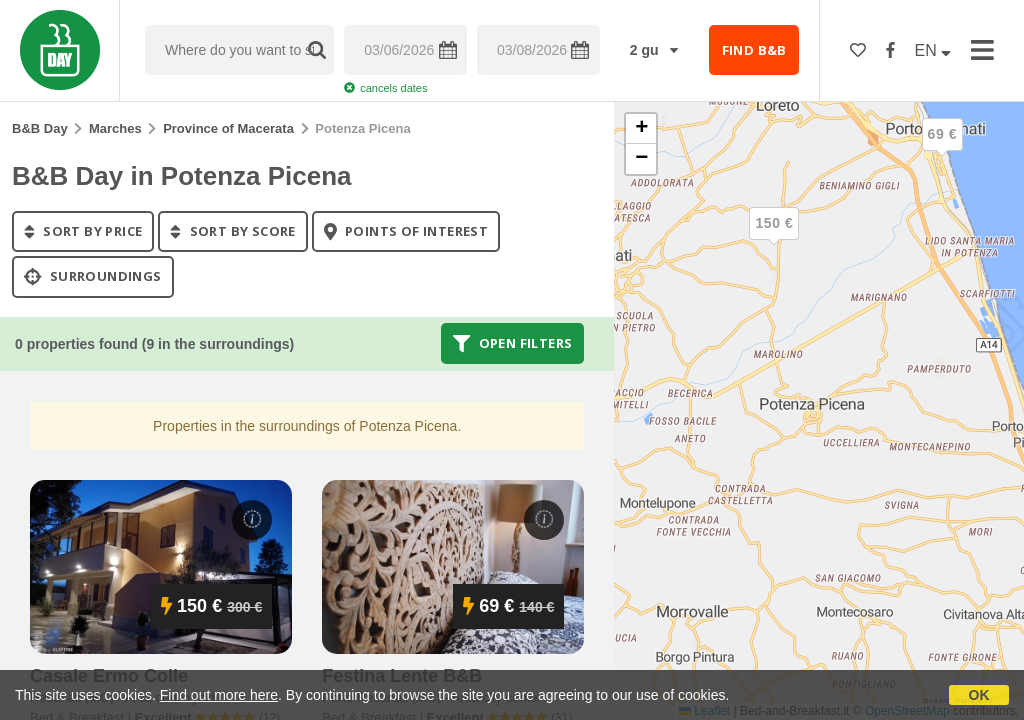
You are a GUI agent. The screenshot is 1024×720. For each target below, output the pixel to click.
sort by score (232, 231)
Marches (115, 128)
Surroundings (93, 277)
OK (979, 695)
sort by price (83, 231)
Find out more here (219, 695)
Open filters (513, 343)
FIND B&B (754, 50)
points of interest (406, 231)
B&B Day (40, 128)
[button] (942, 151)
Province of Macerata (228, 128)
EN (933, 50)
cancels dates (385, 88)
